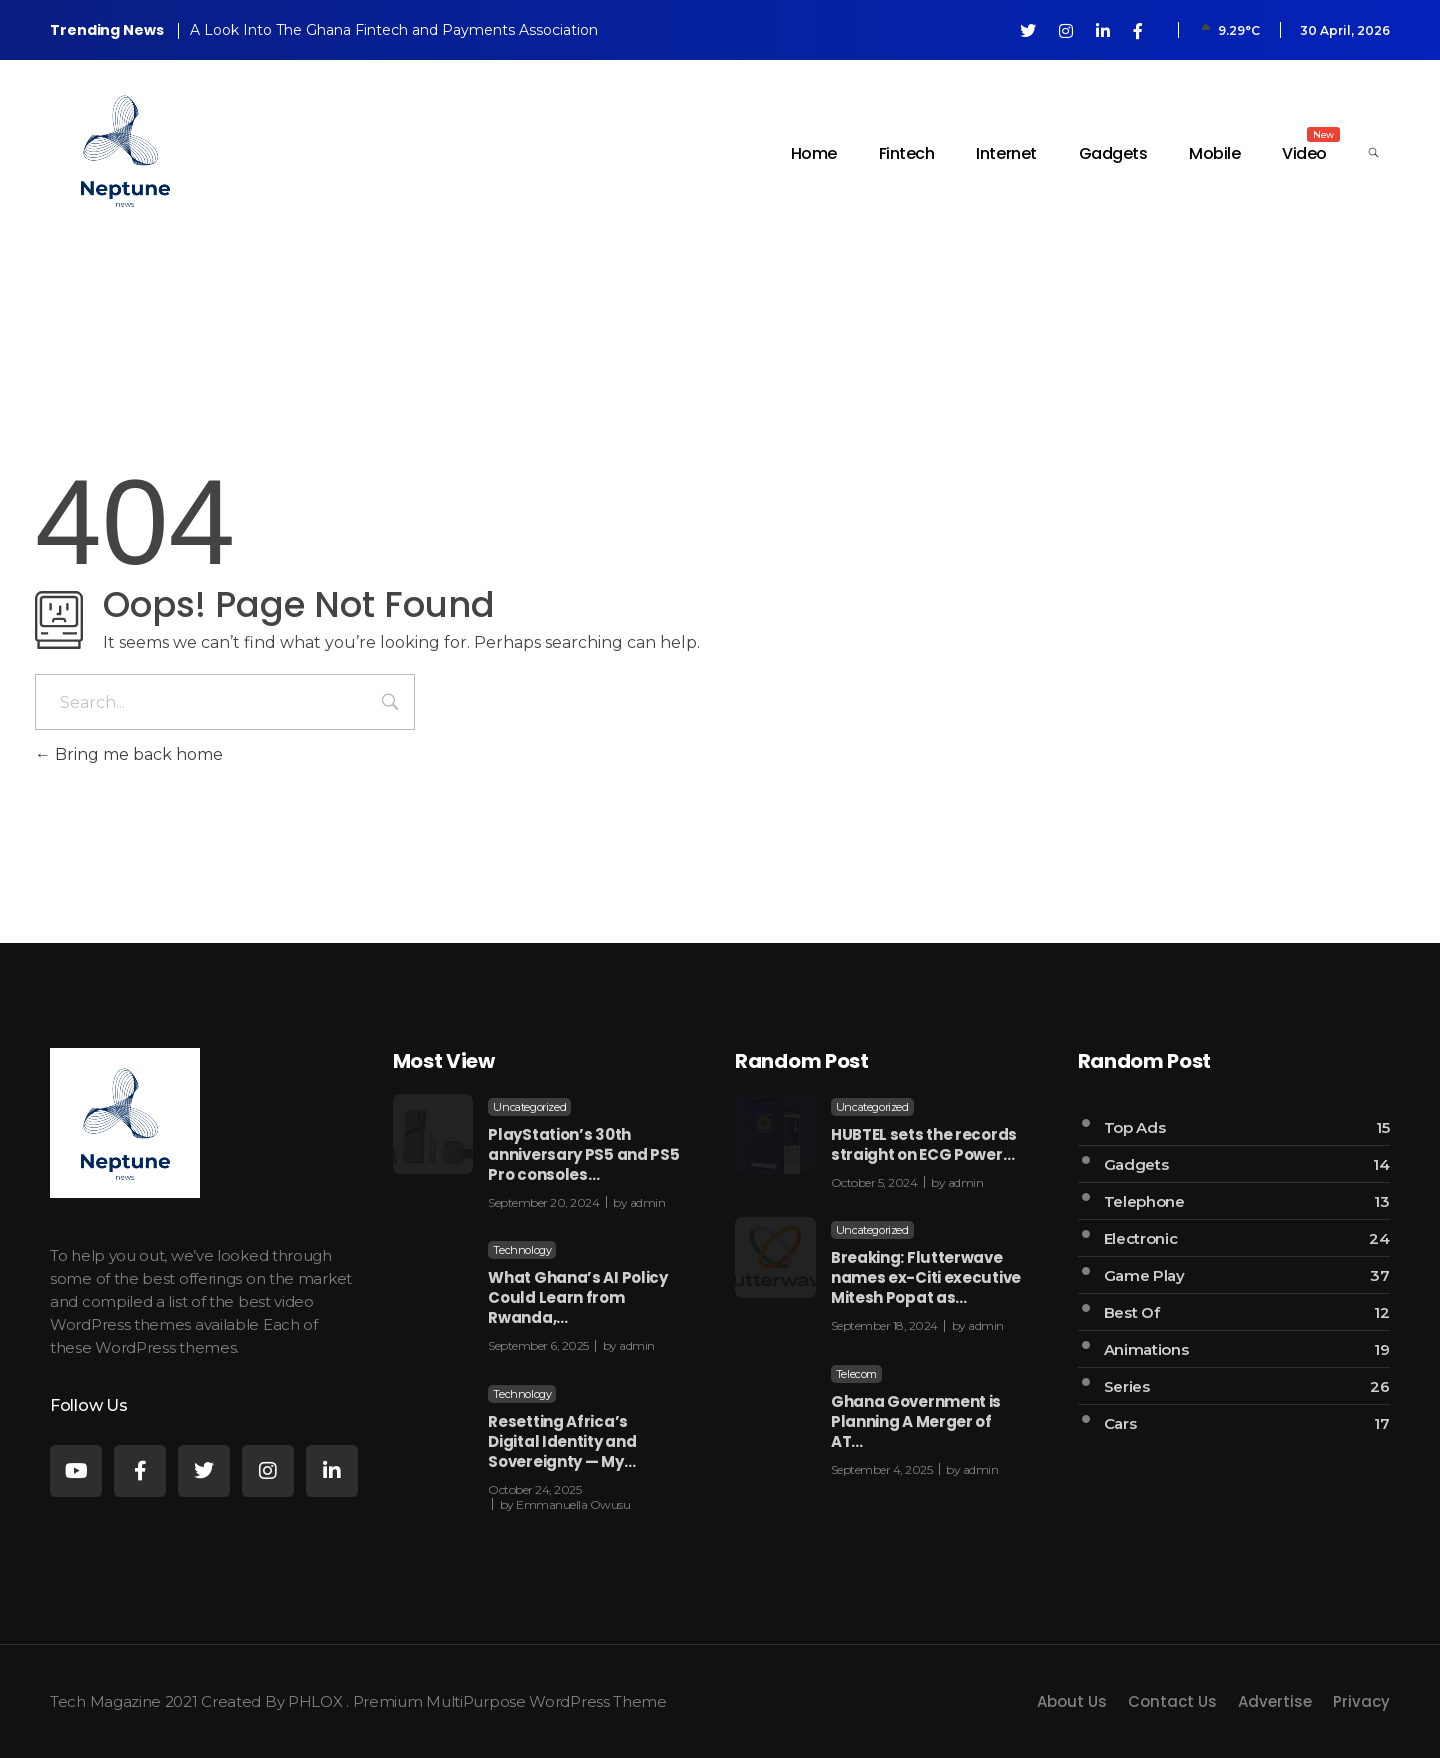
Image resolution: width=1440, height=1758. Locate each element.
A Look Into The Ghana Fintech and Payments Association (394, 30)
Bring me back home (129, 754)
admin (648, 1202)
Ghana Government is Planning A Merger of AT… (916, 1421)
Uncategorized (529, 1107)
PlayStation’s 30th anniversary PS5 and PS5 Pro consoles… (583, 1154)
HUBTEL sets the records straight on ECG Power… (924, 1144)
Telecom (856, 1374)
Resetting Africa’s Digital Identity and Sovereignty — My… (562, 1441)
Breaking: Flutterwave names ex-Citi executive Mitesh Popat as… (926, 1277)
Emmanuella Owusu (573, 1504)
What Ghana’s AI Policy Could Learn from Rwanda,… (577, 1297)
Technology (522, 1250)
